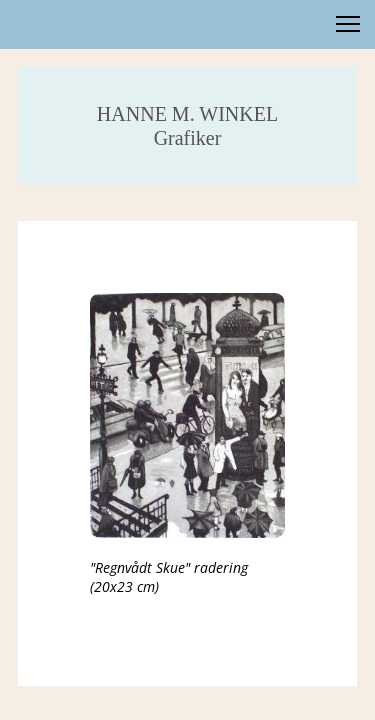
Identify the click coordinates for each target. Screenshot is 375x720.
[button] (348, 24)
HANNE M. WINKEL (187, 114)
